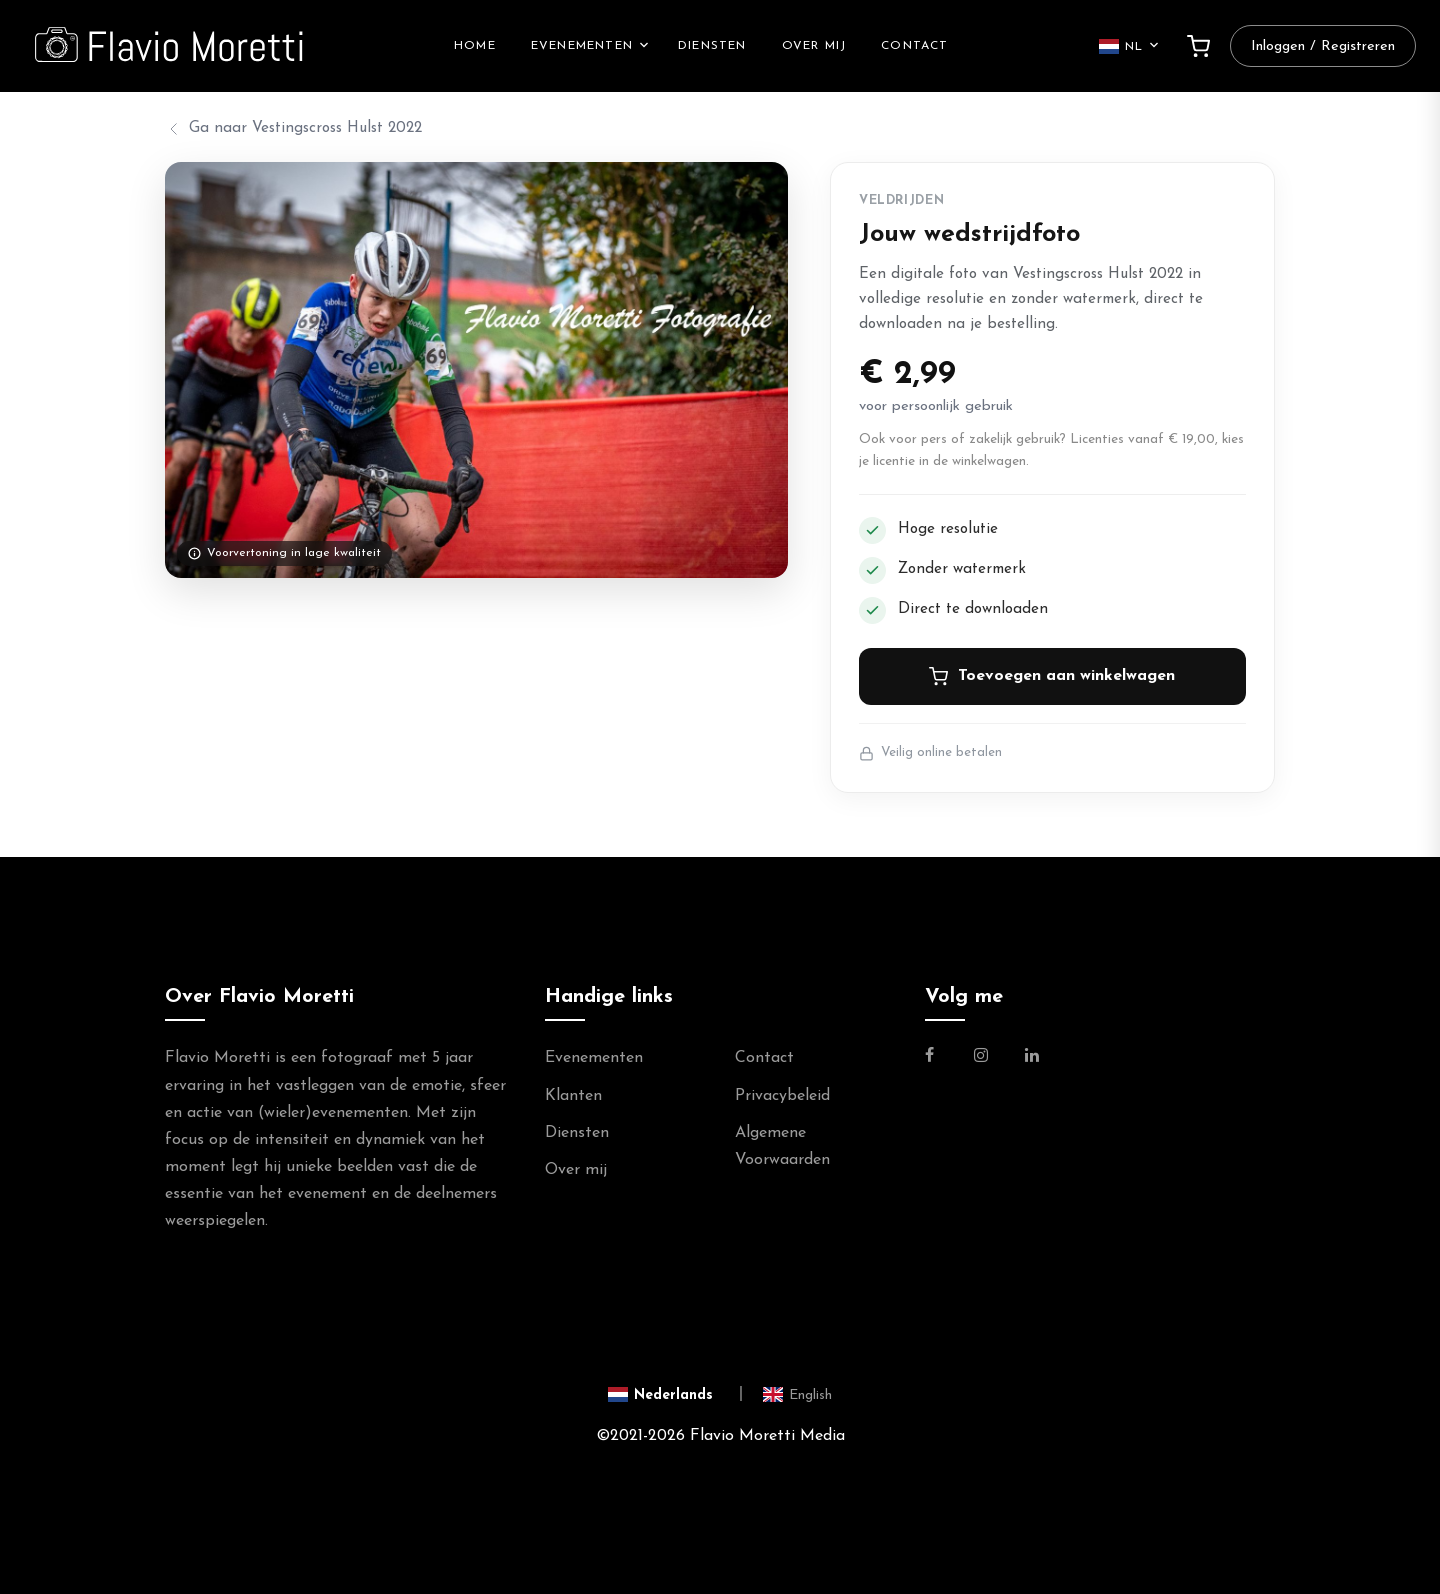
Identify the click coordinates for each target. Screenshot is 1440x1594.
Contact (914, 46)
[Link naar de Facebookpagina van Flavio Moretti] (941, 1058)
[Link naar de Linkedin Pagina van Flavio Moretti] (1032, 1058)
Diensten (712, 46)
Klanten (573, 1096)
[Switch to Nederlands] (675, 1394)
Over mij (814, 46)
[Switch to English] (797, 1394)
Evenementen (582, 46)
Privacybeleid (782, 1096)
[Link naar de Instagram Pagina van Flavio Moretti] (981, 1058)
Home (475, 46)
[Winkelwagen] (1198, 46)
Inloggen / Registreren (1323, 46)
